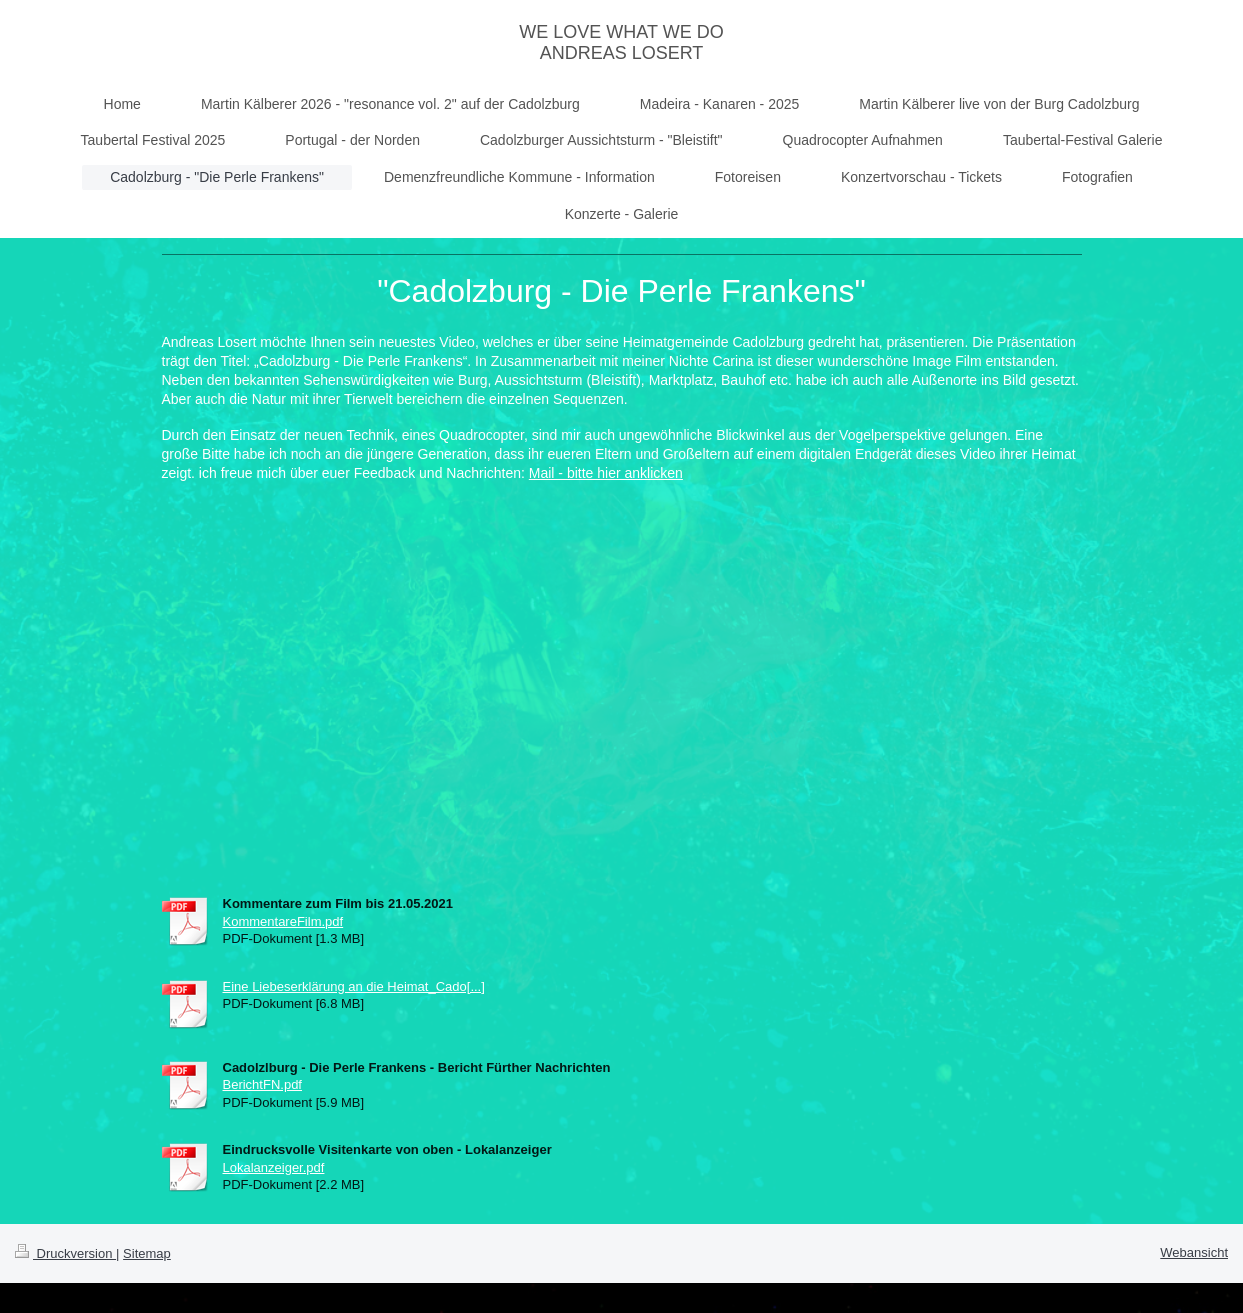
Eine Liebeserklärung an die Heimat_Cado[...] (354, 986)
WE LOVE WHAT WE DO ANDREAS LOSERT (621, 42)
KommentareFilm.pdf (283, 921)
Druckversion (65, 1253)
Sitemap (147, 1253)
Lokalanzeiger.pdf (274, 1167)
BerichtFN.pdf (262, 1084)
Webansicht (1194, 1252)
